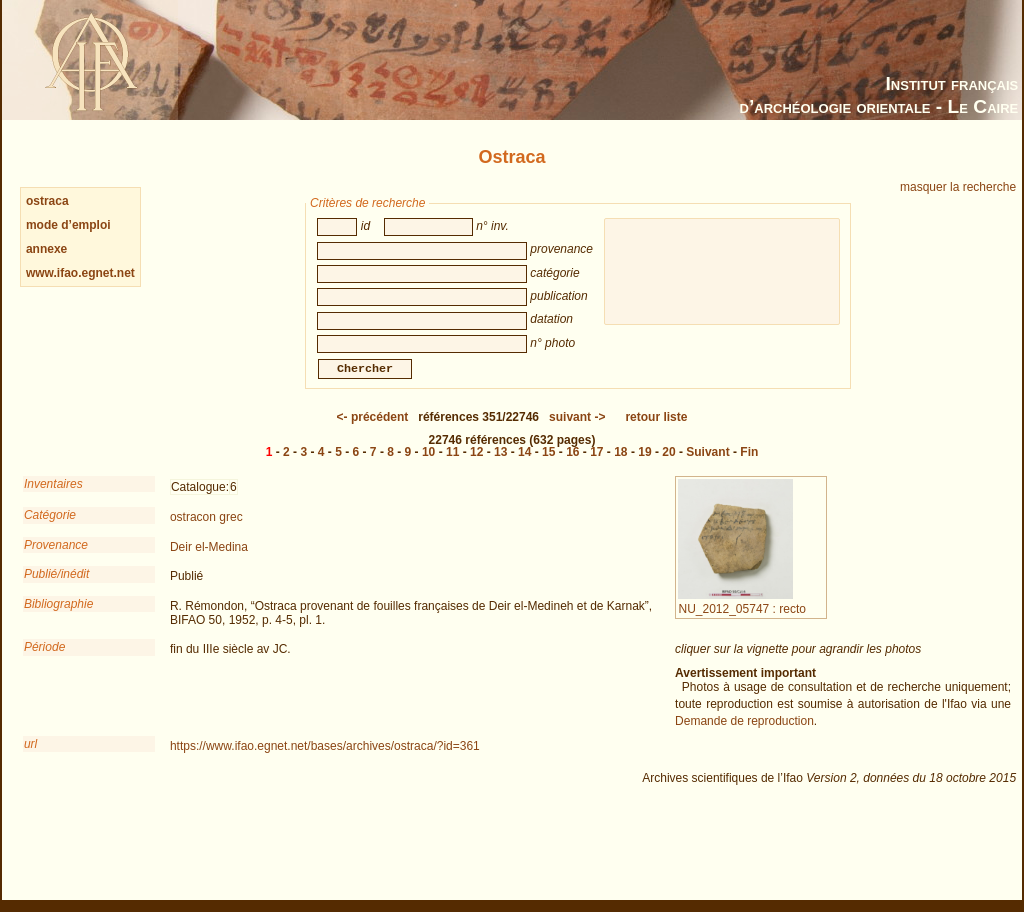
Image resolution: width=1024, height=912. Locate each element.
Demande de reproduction (744, 735)
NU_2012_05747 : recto (741, 615)
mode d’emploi (68, 225)
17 (596, 466)
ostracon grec (206, 531)
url (30, 758)
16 (572, 466)
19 (644, 466)
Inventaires (53, 498)
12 (476, 466)
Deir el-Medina (209, 561)
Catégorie (50, 529)
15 (548, 466)
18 (620, 466)
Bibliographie (58, 618)
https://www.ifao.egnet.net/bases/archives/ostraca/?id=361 (325, 760)
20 (668, 466)
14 (524, 466)
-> (577, 431)
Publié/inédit (56, 588)
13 (500, 466)
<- (373, 431)
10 (428, 466)
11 (452, 466)
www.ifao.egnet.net (80, 273)
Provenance (56, 559)
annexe (46, 249)
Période (44, 661)
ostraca (47, 201)
